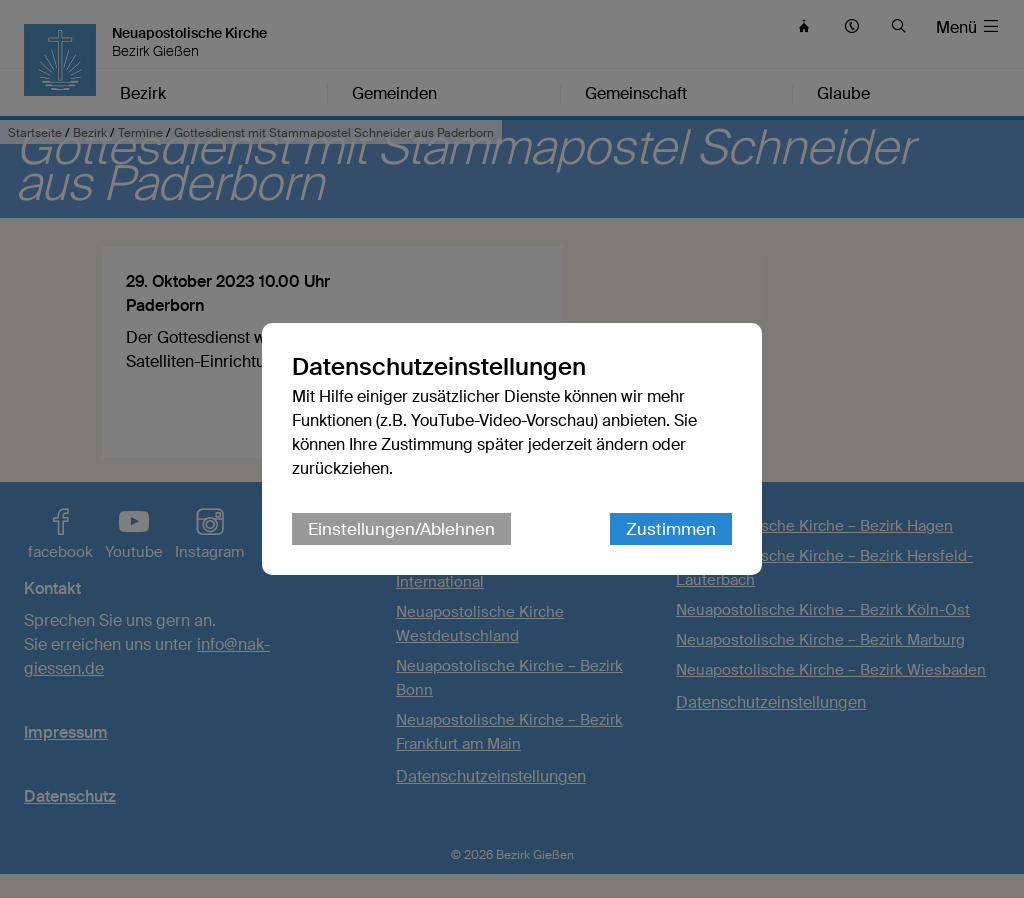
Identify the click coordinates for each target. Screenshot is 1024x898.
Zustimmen (671, 529)
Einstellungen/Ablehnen (401, 529)
